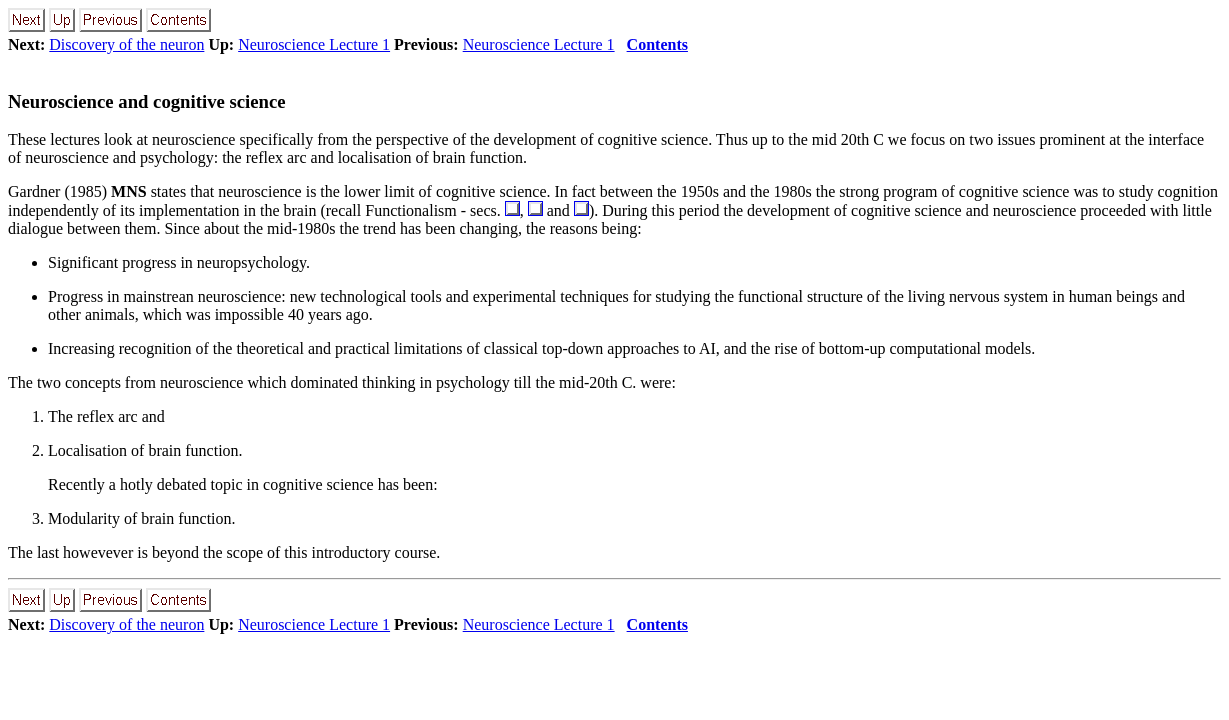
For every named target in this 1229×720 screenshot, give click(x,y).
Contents (657, 44)
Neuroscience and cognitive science (147, 101)
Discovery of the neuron (126, 44)
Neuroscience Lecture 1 (314, 44)
